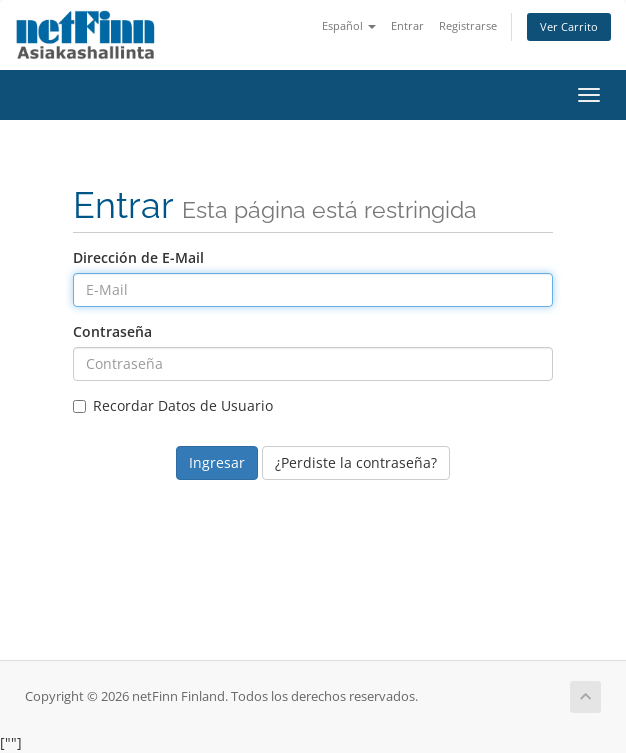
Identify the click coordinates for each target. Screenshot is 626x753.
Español (349, 25)
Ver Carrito (569, 26)
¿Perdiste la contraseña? (356, 462)
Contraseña (112, 331)
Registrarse (468, 25)
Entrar (407, 25)
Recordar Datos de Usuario (173, 405)
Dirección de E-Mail (138, 257)
